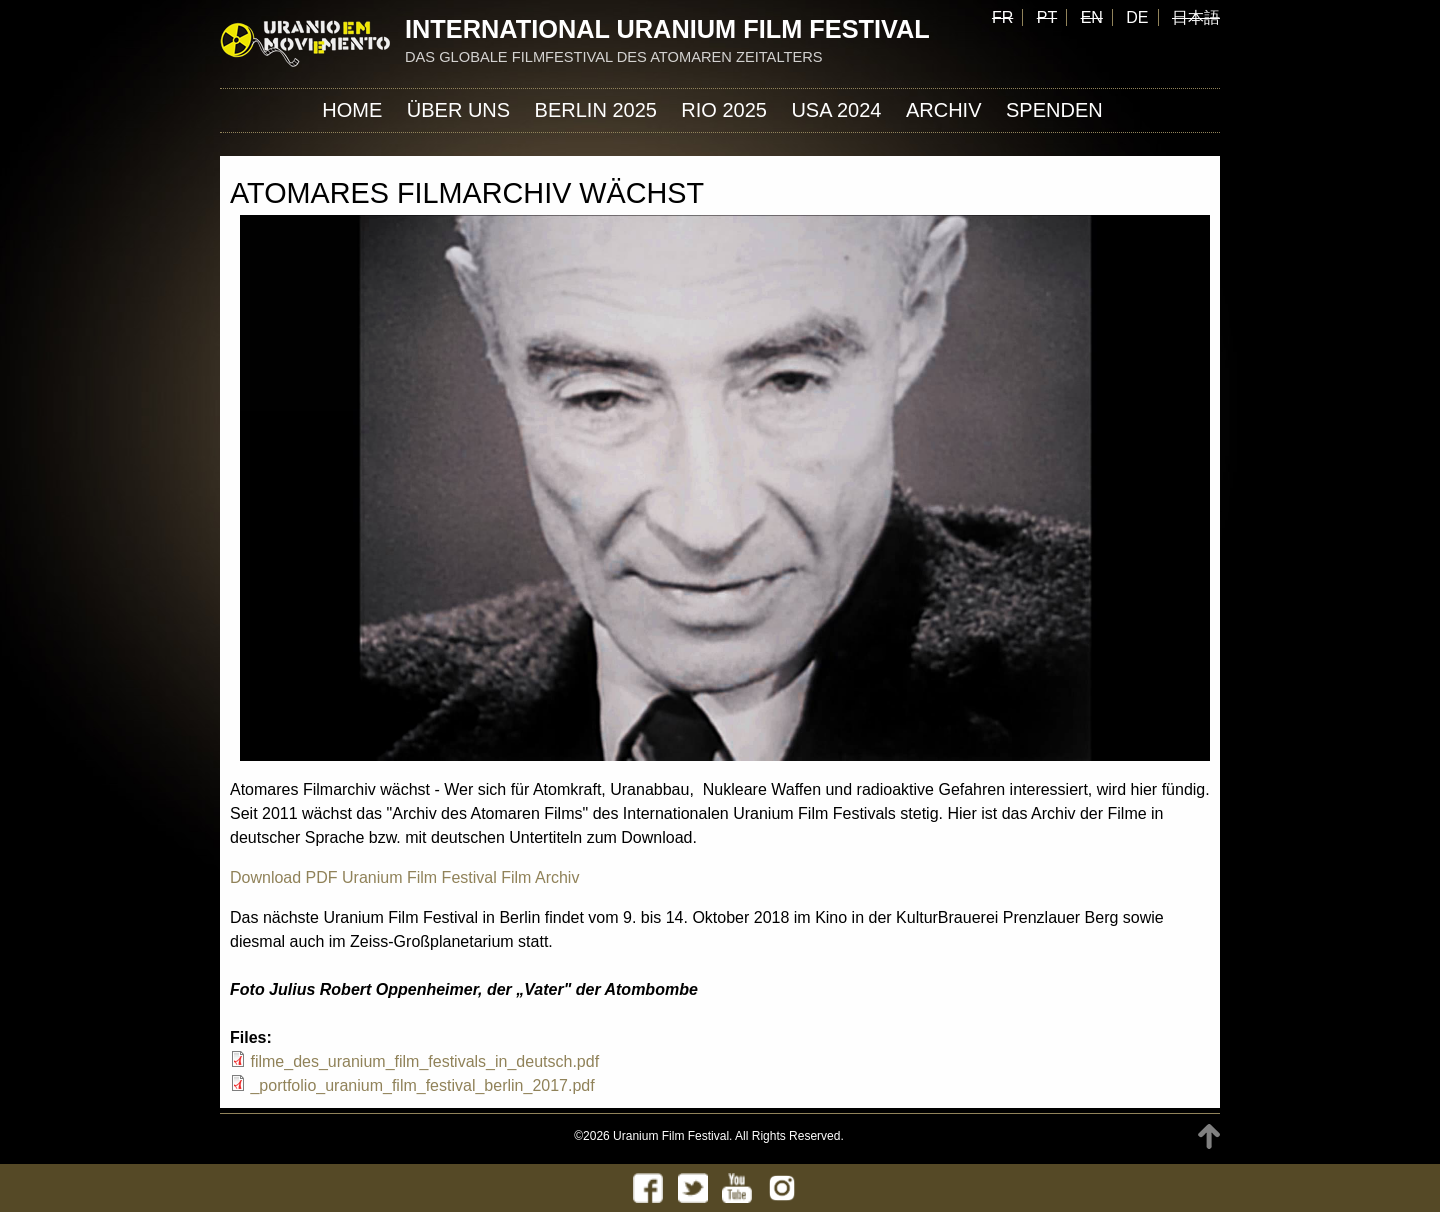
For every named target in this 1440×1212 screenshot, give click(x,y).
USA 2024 (836, 110)
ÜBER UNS (458, 110)
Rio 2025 (724, 110)
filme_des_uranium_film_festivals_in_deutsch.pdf (424, 1061)
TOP (1209, 1136)
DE (1137, 17)
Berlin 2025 (596, 110)
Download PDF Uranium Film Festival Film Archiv (404, 877)
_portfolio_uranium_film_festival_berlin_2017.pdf (422, 1085)
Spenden (1054, 110)
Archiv (944, 110)
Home (352, 110)
